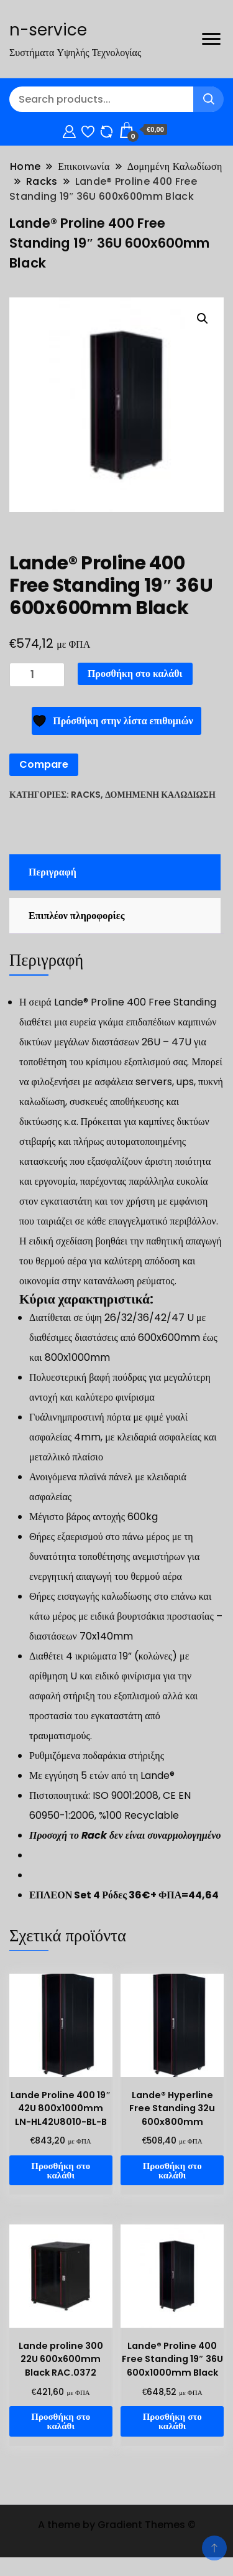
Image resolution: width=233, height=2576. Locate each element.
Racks (86, 794)
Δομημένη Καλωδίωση (160, 794)
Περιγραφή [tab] (52, 872)
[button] (202, 318)
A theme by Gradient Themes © (117, 2525)
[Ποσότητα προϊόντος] (37, 675)
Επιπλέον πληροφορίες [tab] (76, 915)
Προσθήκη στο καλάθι (135, 673)
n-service (48, 30)
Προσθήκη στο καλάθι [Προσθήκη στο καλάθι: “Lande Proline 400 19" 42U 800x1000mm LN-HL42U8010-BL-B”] (60, 2170)
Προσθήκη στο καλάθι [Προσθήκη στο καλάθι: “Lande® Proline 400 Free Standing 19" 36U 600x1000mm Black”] (172, 2421)
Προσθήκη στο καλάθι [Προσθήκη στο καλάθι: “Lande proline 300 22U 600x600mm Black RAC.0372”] (60, 2421)
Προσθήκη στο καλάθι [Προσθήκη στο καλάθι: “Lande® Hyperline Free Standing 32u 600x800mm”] (172, 2170)
